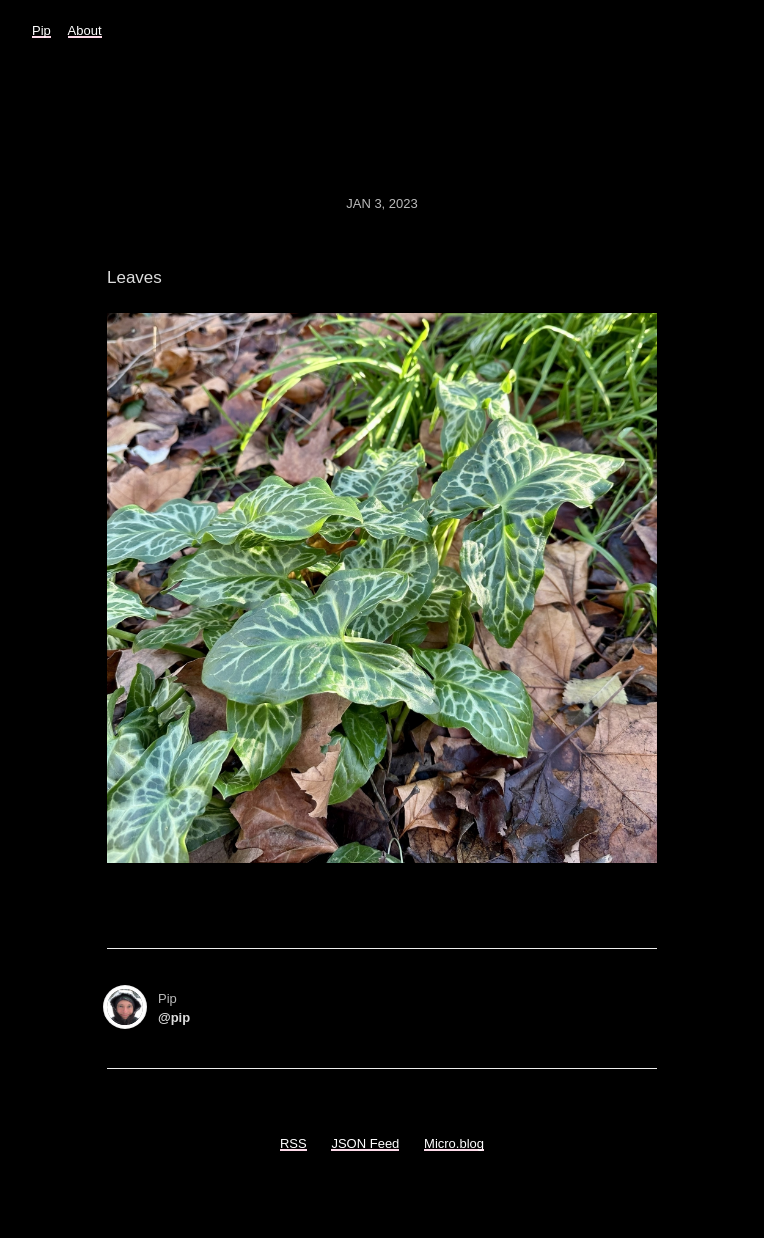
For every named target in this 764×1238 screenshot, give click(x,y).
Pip (41, 30)
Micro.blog (454, 1143)
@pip (174, 1017)
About (85, 30)
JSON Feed (365, 1143)
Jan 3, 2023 (382, 203)
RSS (293, 1143)
